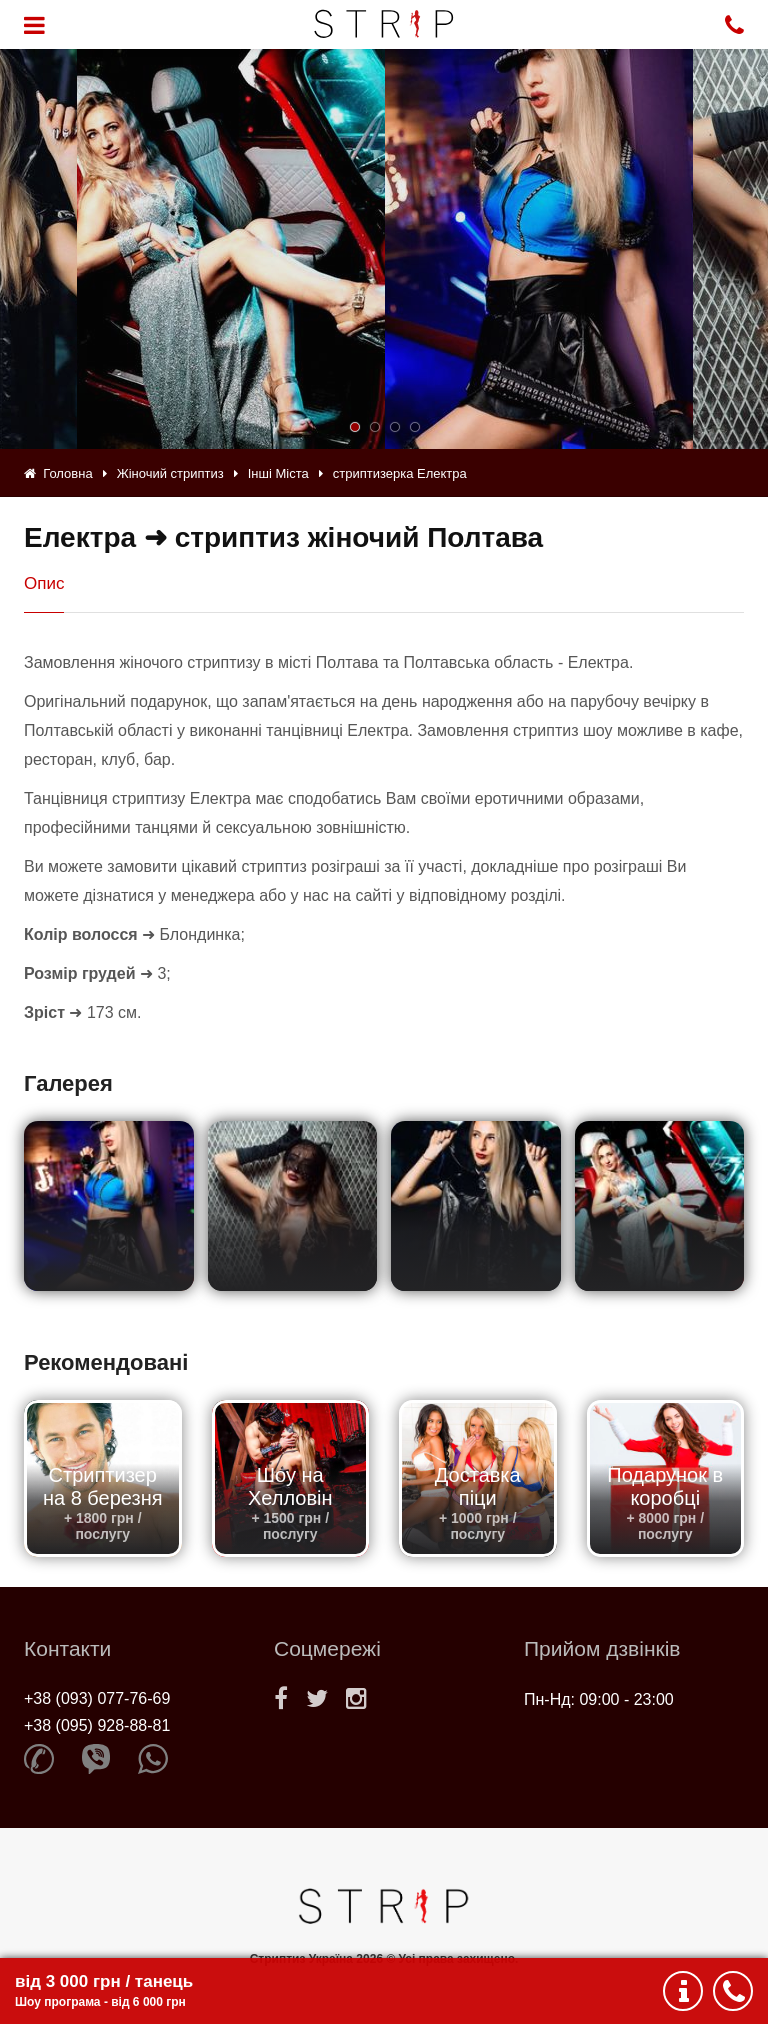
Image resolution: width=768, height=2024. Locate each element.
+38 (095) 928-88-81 (97, 1725)
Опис (44, 583)
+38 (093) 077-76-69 (97, 1698)
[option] (539, 249)
